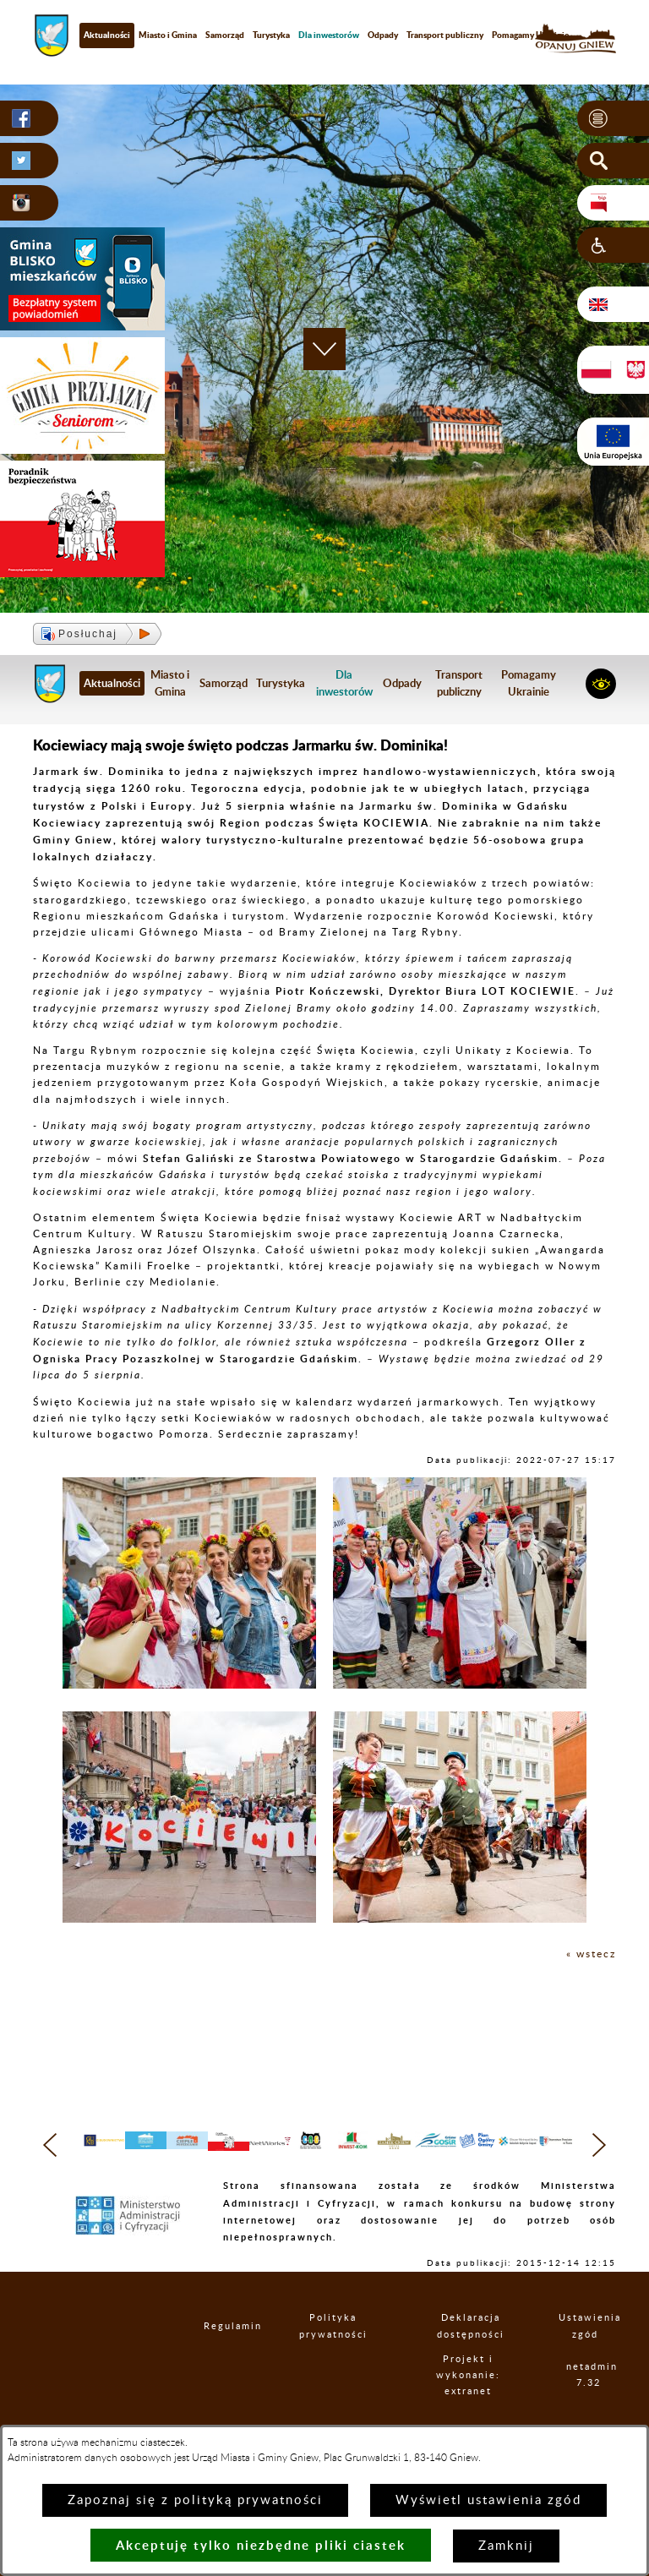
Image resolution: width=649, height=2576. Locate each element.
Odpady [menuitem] (383, 35)
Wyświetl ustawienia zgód (488, 2500)
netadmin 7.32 (591, 2408)
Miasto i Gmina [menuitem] (168, 35)
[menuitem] (328, 35)
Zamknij (506, 2546)
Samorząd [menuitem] (224, 35)
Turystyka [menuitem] (271, 35)
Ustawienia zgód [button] (588, 2359)
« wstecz (591, 1954)
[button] (613, 118)
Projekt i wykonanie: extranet (475, 2408)
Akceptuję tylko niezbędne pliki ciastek (261, 2545)
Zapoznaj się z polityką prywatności (195, 2500)
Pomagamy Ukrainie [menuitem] (530, 35)
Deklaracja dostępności (476, 2359)
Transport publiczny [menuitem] (444, 35)
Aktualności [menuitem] (107, 35)
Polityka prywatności (337, 2359)
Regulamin (222, 2360)
